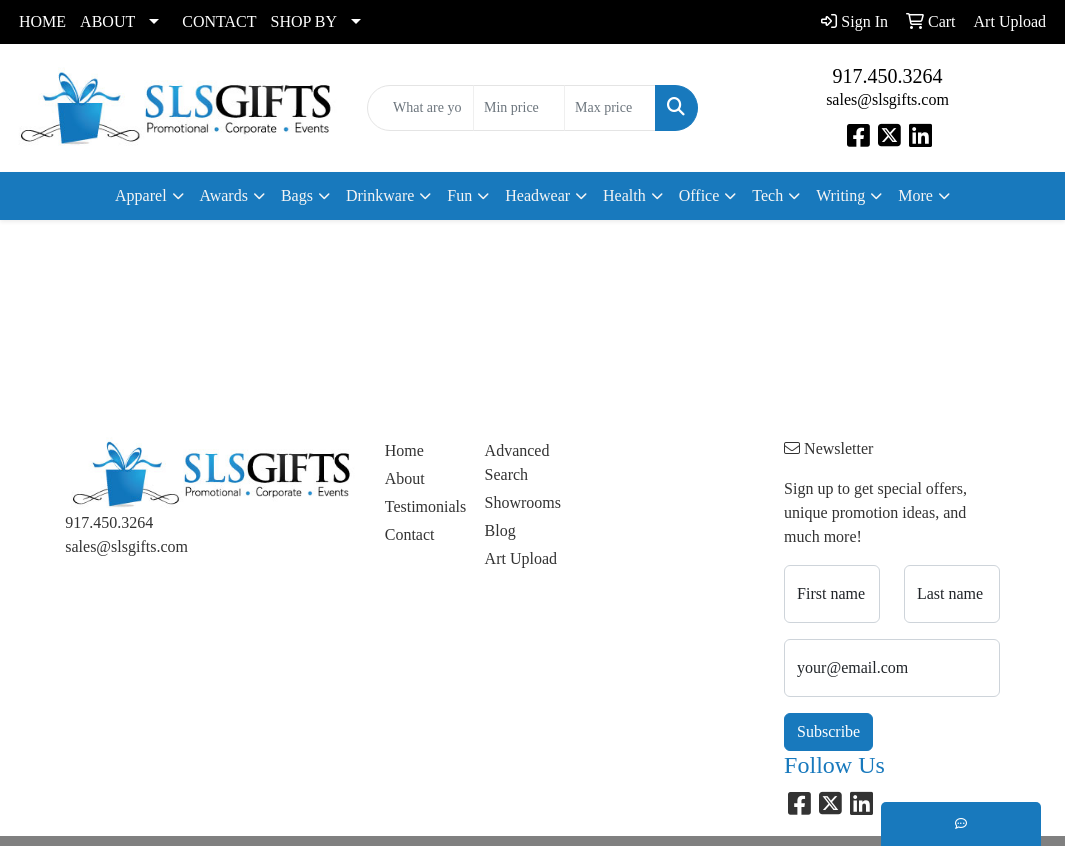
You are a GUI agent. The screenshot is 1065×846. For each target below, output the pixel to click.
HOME (42, 21)
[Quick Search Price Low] (519, 108)
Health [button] (624, 195)
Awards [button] (224, 195)
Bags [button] (297, 195)
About (405, 478)
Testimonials (423, 506)
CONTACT (219, 21)
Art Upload (521, 558)
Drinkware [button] (380, 195)
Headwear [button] (537, 195)
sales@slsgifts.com (887, 99)
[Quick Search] (420, 108)
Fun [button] (459, 195)
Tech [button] (767, 195)
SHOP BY (304, 21)
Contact (410, 534)
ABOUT (107, 21)
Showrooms (523, 502)
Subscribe (828, 731)
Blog (500, 530)
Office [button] (699, 195)
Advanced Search (517, 462)
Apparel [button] (141, 195)
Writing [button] (840, 195)
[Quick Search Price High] (610, 108)
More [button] (915, 195)
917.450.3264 (888, 76)
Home (404, 450)
